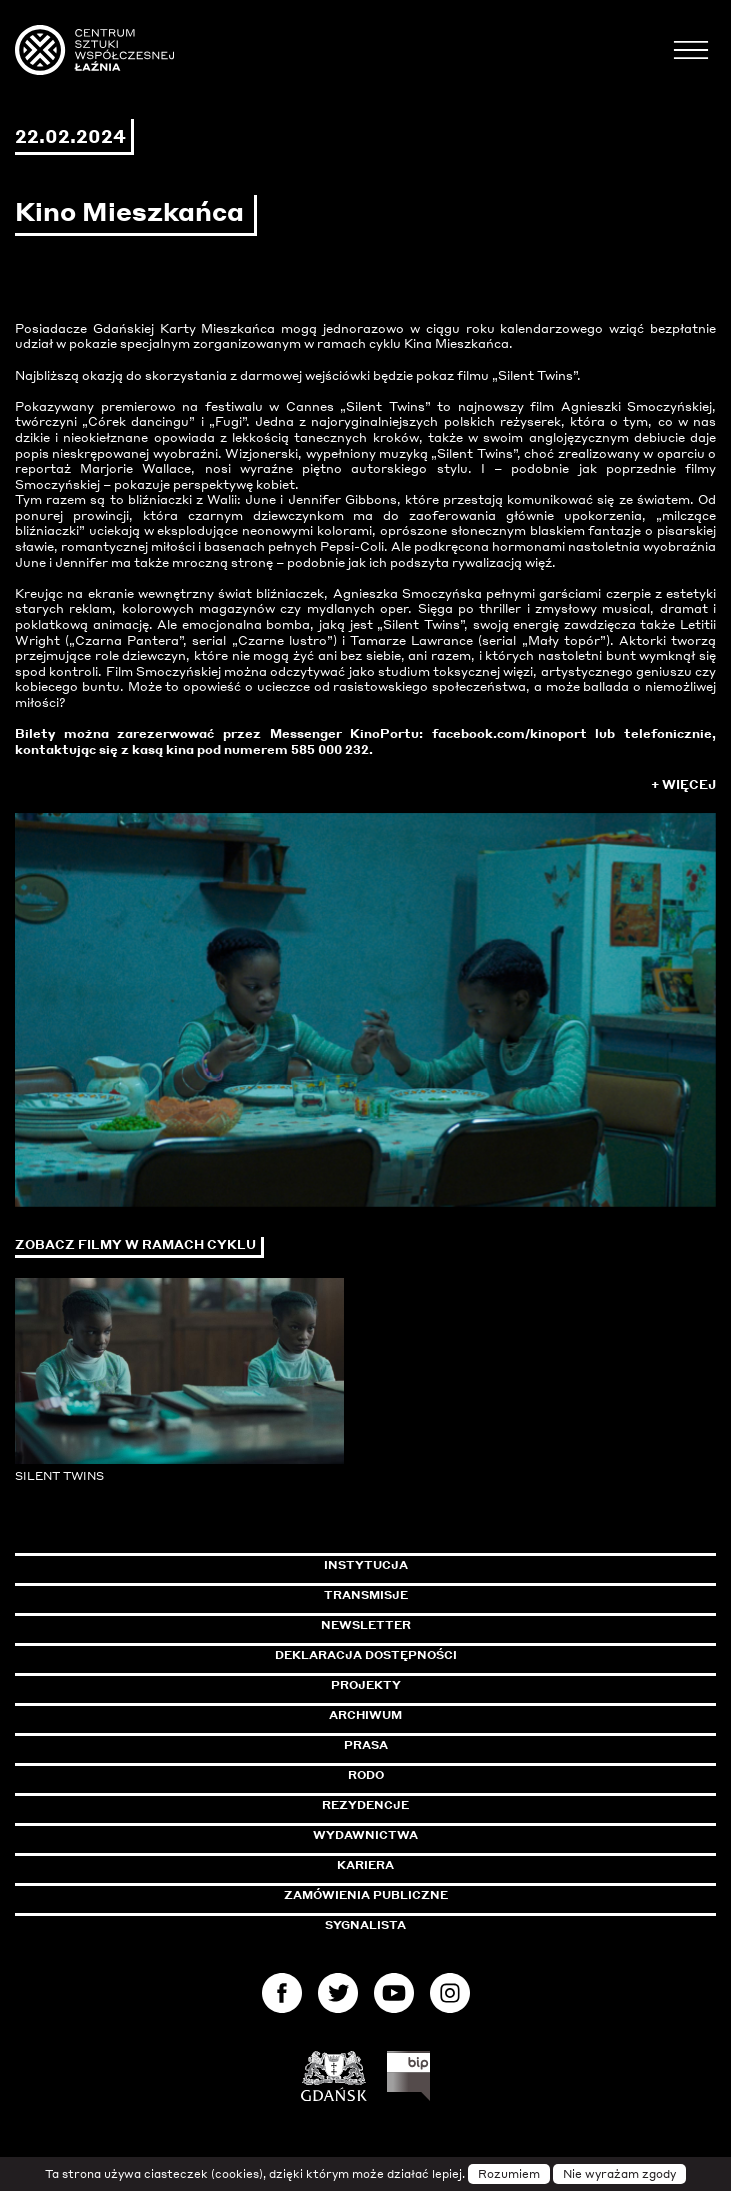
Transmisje (451, 1595)
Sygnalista (365, 1925)
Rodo (366, 1775)
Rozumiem (509, 2174)
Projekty (366, 1685)
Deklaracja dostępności (366, 1655)
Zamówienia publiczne (411, 1895)
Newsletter (366, 1625)
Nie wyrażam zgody (619, 2174)
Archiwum (365, 1715)
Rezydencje (365, 1805)
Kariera (365, 1865)
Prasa (366, 1745)
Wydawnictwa (365, 1835)
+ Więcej (683, 784)
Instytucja (366, 1565)
